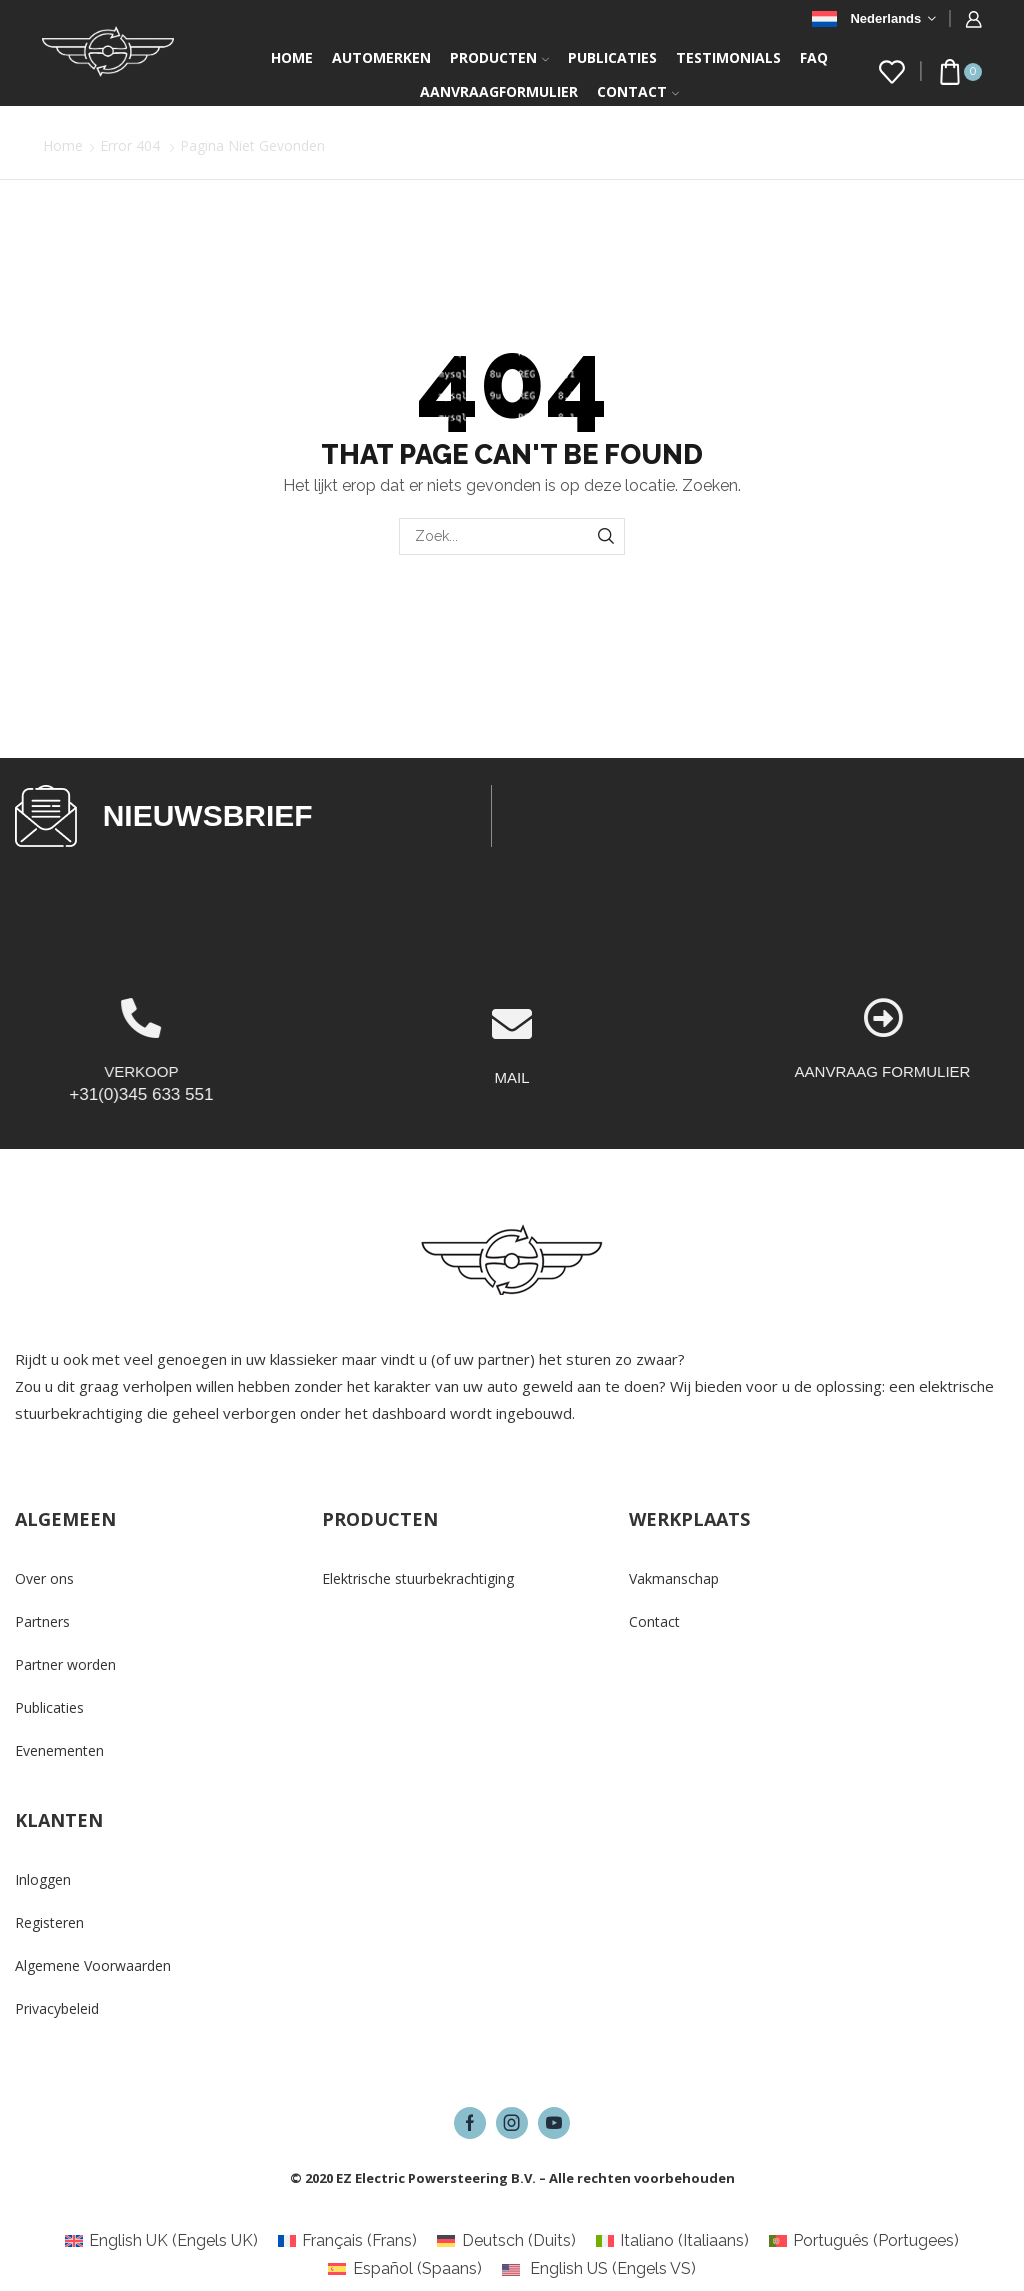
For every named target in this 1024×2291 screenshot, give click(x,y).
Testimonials (728, 57)
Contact (638, 91)
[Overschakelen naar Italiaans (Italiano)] (672, 2241)
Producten (499, 57)
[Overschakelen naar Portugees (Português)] (864, 2241)
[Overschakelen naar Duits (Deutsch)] (506, 2241)
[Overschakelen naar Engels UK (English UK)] (161, 2241)
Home (292, 57)
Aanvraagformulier (499, 91)
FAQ (814, 57)
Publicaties (612, 57)
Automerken (381, 57)
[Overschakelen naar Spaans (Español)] (404, 2269)
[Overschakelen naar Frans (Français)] (347, 2241)
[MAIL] (512, 1096)
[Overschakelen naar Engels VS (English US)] (599, 2269)
